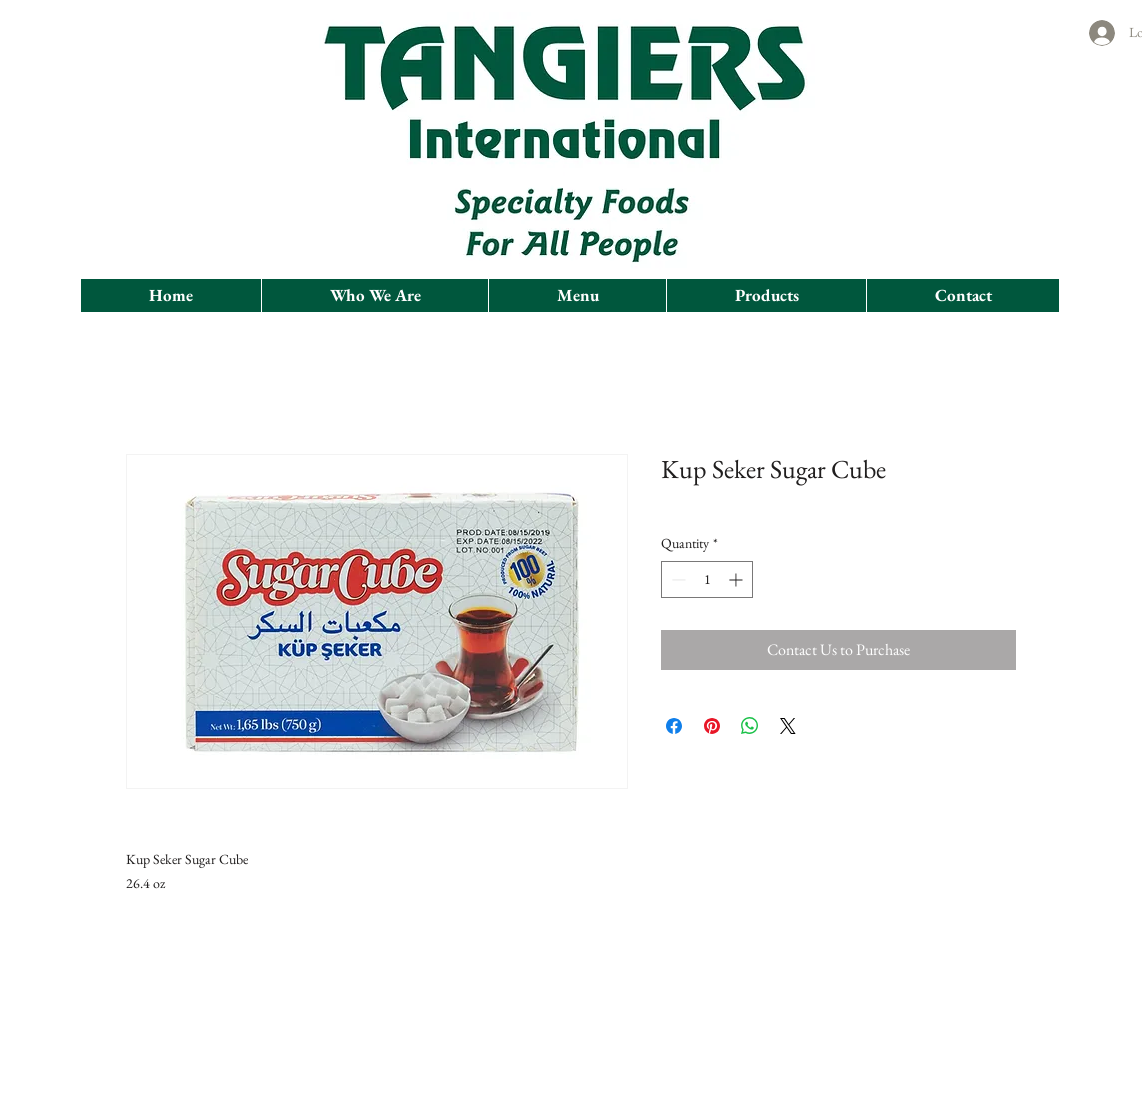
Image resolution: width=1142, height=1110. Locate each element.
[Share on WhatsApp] (750, 726)
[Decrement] (676, 579)
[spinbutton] (707, 579)
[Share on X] (788, 726)
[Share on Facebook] (674, 726)
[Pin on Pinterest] (712, 726)
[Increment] (737, 579)
